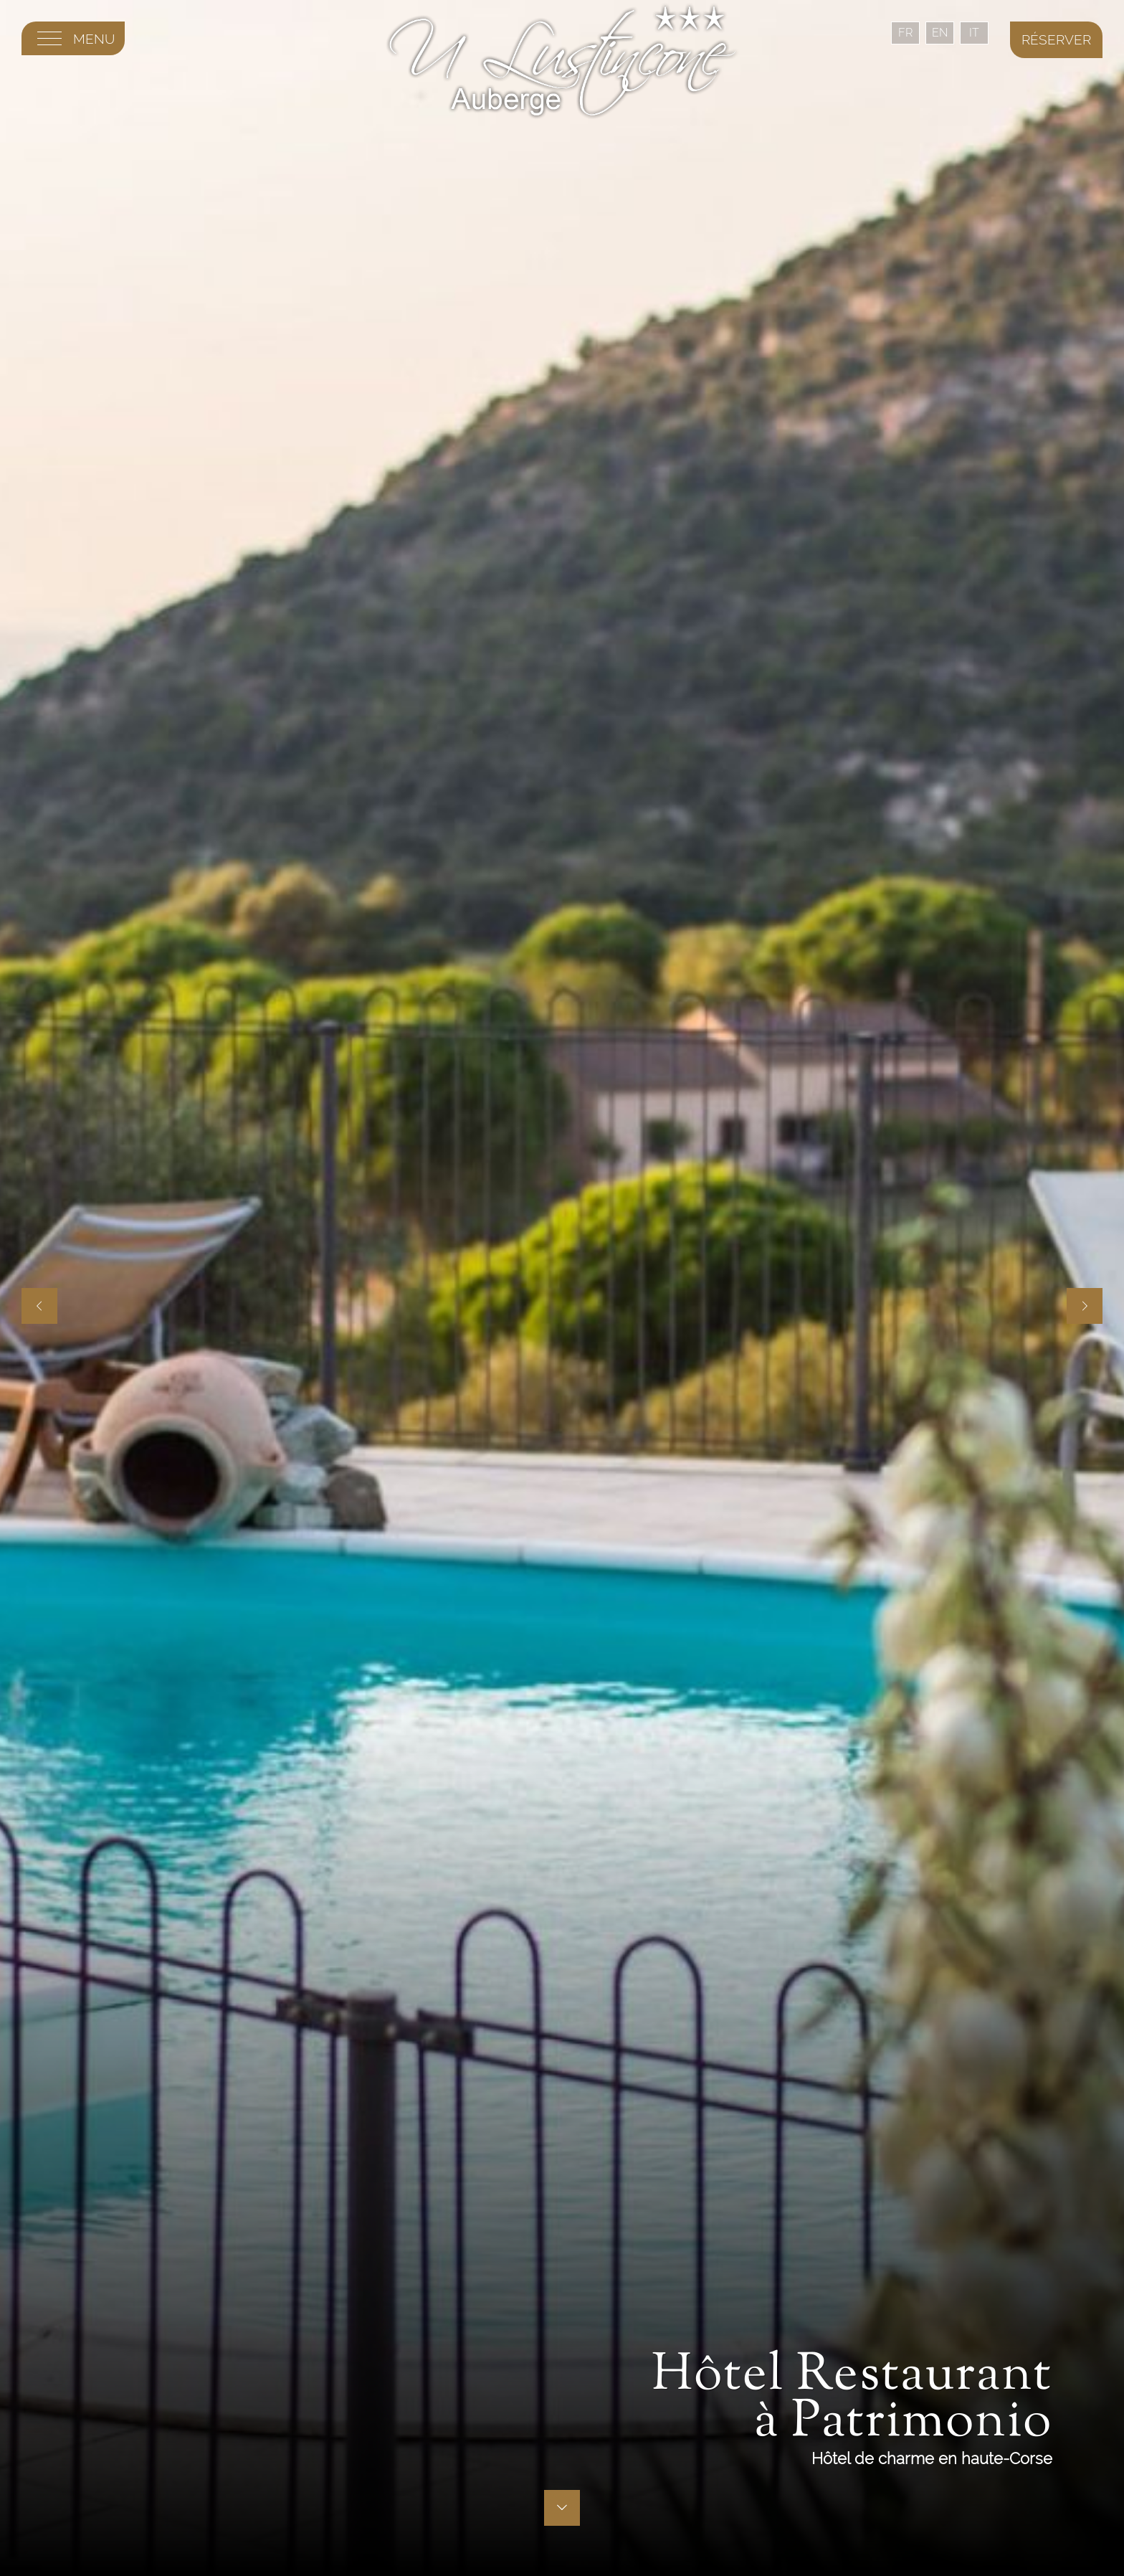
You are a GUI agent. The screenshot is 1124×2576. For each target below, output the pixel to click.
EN (940, 32)
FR (905, 32)
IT (974, 32)
